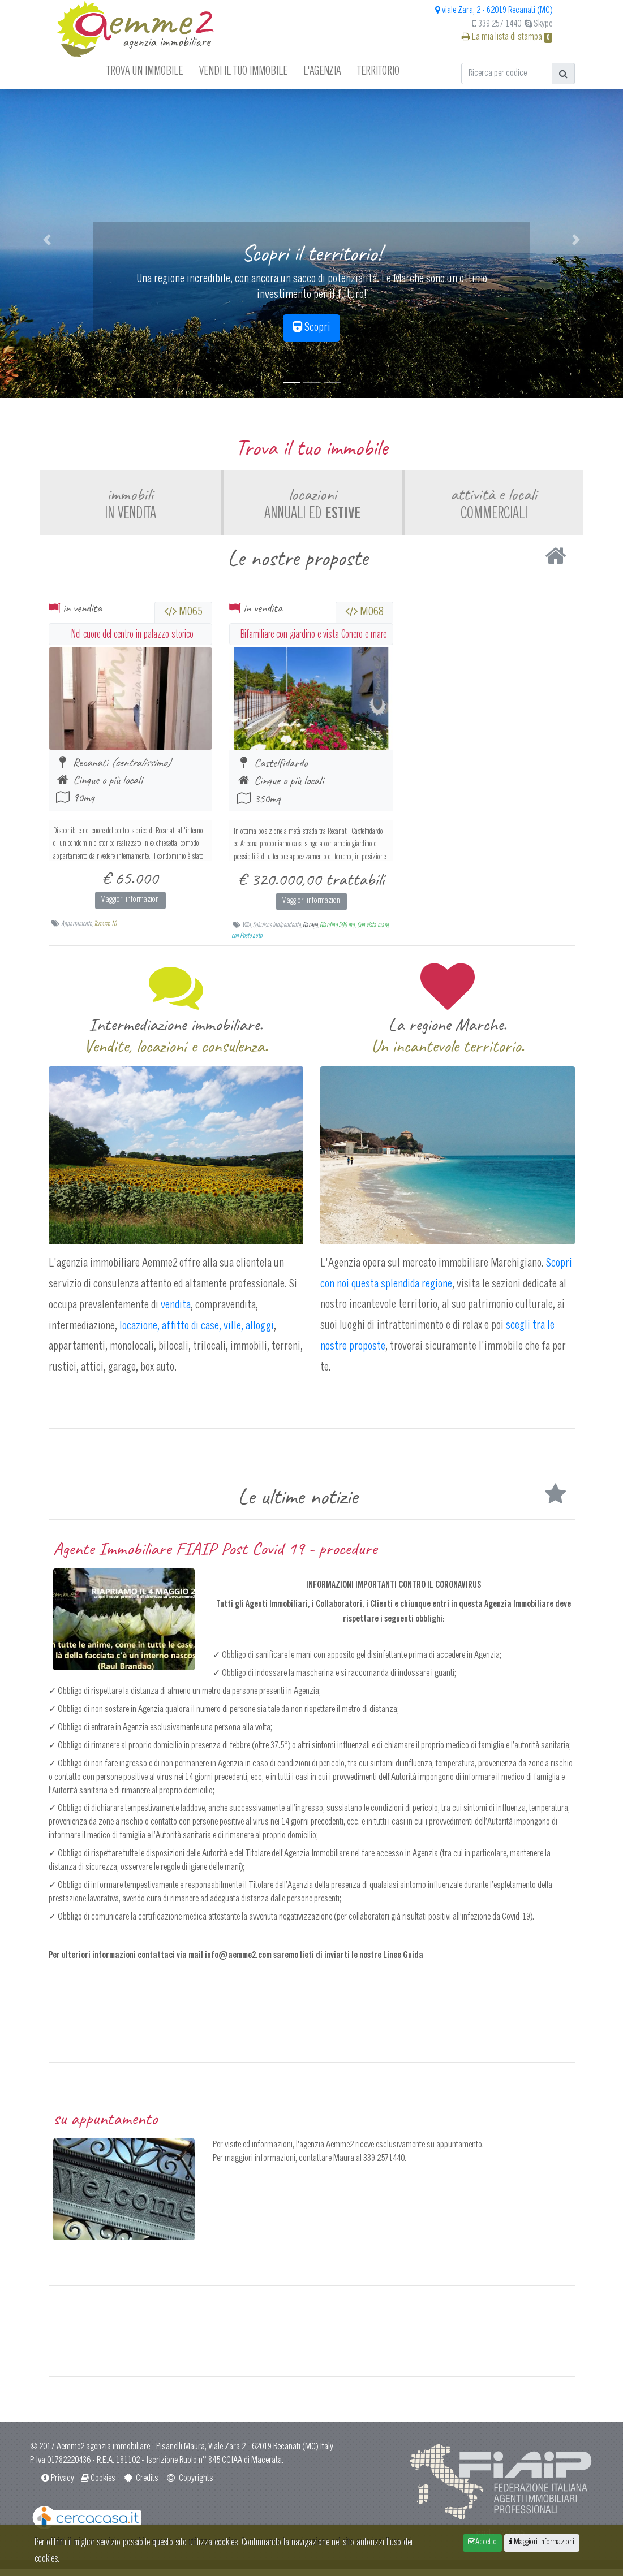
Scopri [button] (311, 327)
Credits (140, 2486)
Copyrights (189, 2486)
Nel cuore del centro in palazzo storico (132, 640)
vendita (176, 1312)
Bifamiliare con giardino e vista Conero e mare (313, 640)
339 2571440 (384, 2166)
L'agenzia (322, 69)
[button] (46, 239)
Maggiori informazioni (130, 907)
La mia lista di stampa (507, 37)
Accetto (482, 2542)
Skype (538, 24)
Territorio (378, 69)
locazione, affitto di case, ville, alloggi (195, 1333)
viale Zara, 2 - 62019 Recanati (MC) (493, 10)
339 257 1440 (496, 24)
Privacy (56, 2486)
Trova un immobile (144, 69)
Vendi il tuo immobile (243, 69)
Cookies (97, 2486)
